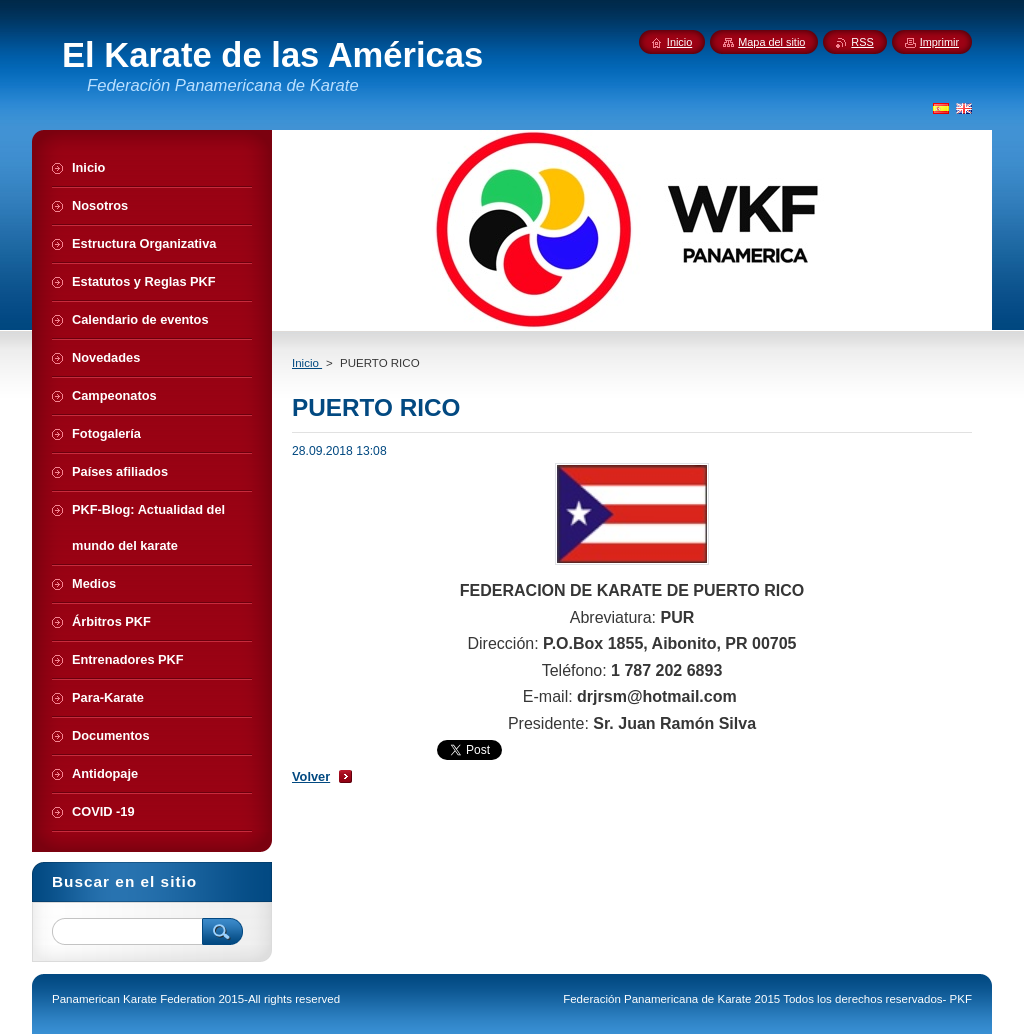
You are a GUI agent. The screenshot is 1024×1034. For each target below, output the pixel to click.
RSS (862, 42)
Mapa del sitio (771, 42)
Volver (311, 776)
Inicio (307, 363)
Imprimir (939, 42)
